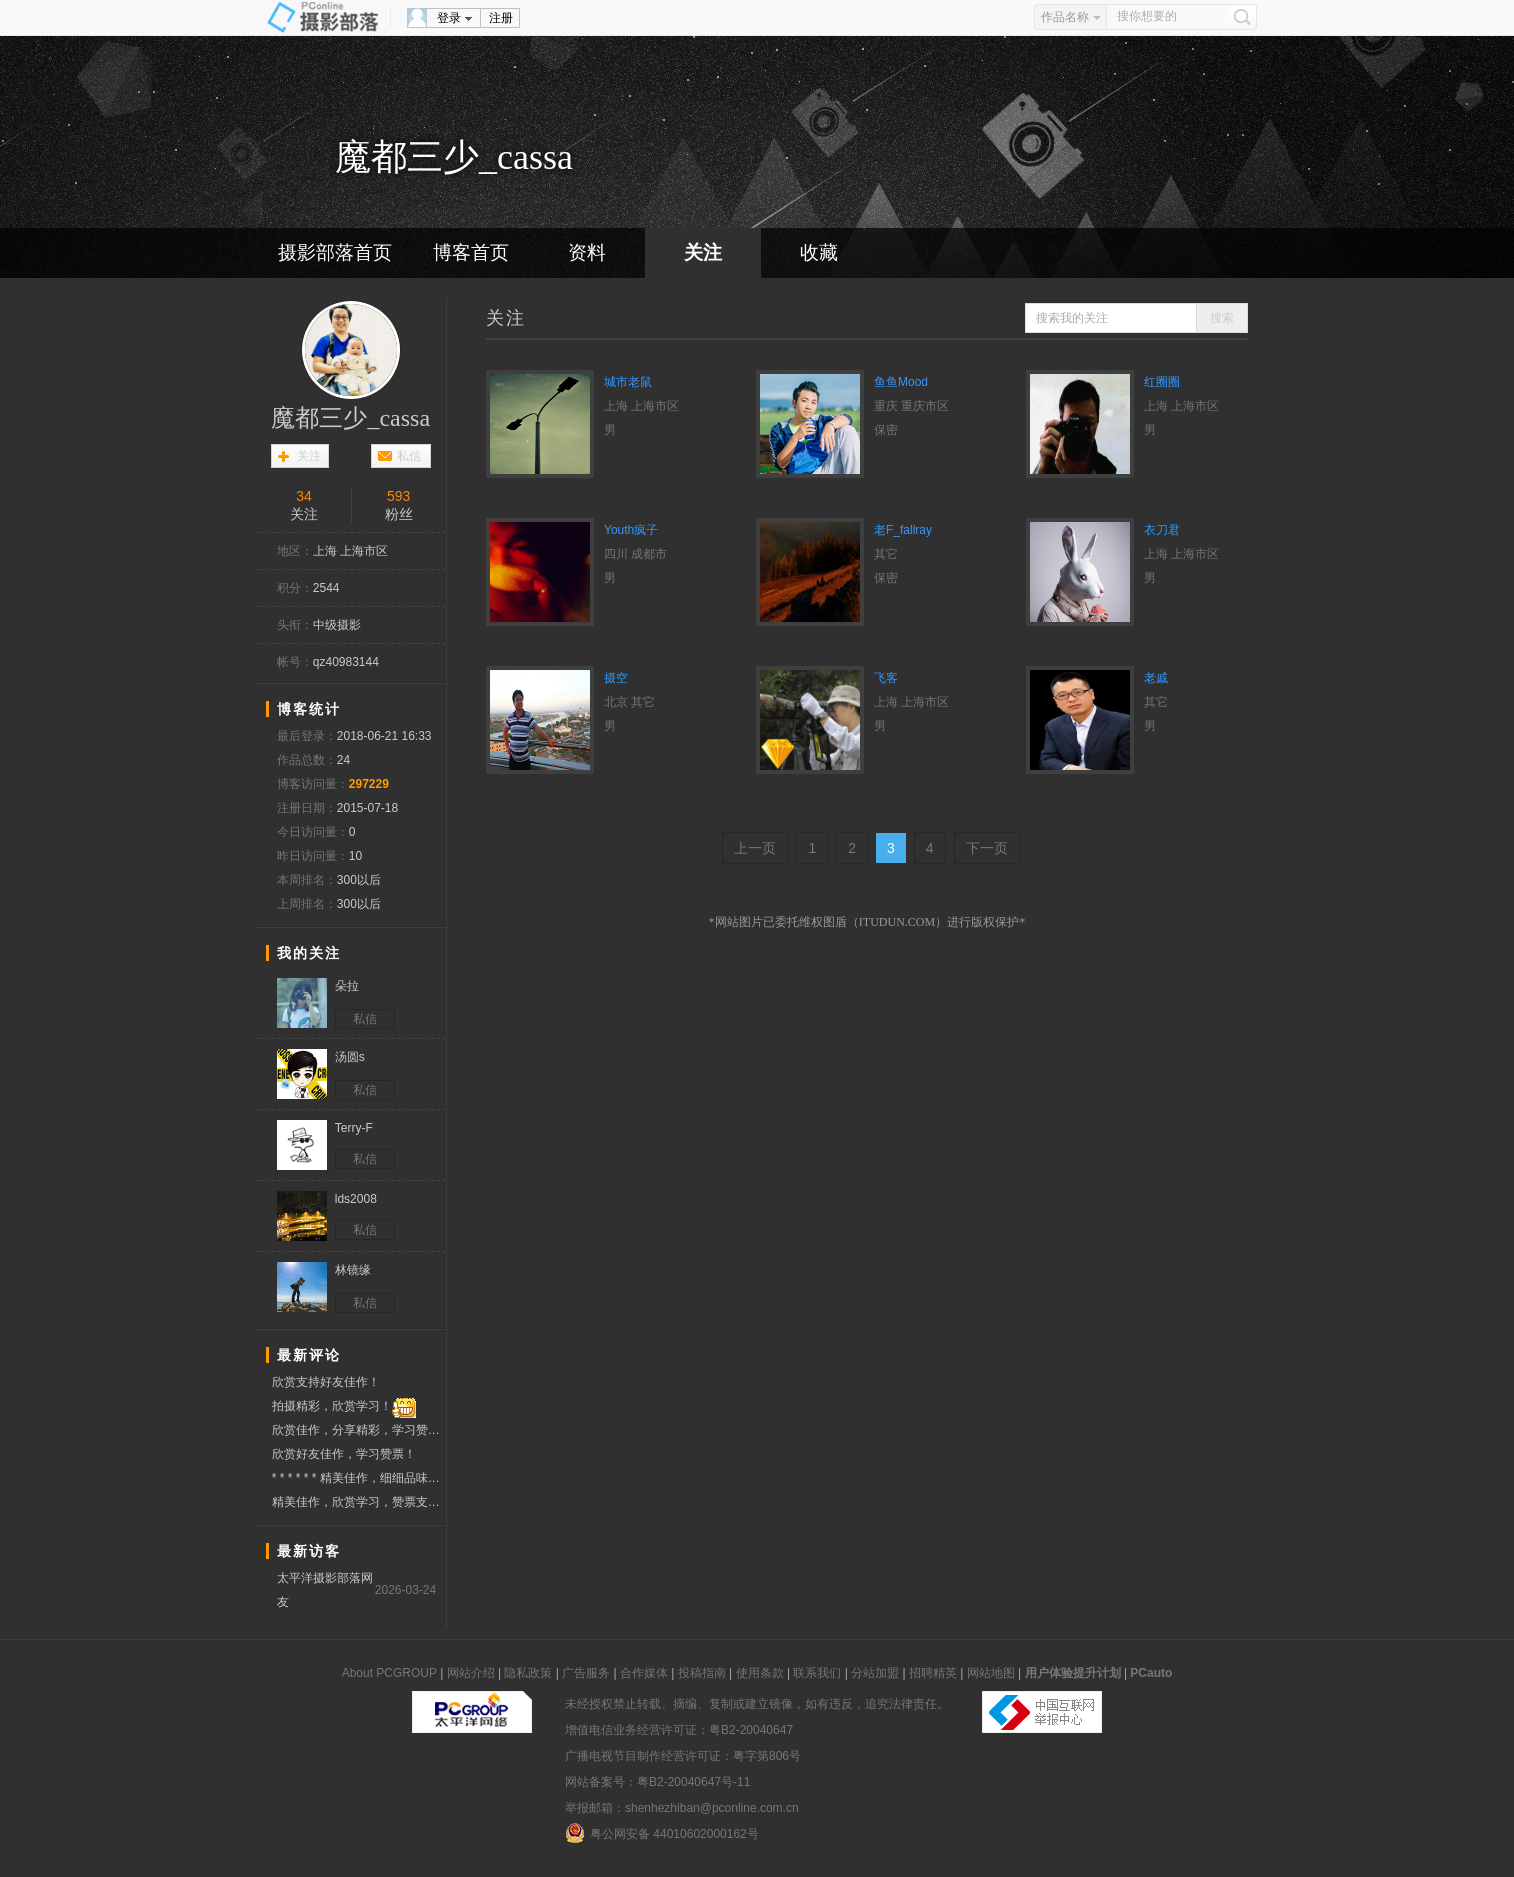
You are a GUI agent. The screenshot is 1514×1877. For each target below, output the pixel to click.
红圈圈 (1162, 382)
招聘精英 (933, 1673)
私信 (409, 456)
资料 (587, 252)
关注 (703, 252)
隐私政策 (528, 1673)
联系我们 (817, 1673)
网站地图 (991, 1673)
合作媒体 (644, 1673)
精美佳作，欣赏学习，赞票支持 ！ (358, 1502)
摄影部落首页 (335, 252)
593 (398, 496)
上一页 (755, 848)
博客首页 (471, 252)
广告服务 (586, 1673)
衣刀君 (1162, 530)
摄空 (616, 678)
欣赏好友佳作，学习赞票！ (344, 1454)
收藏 (819, 252)
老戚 (1156, 678)
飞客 (886, 678)
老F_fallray (903, 530)
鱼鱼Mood (901, 382)
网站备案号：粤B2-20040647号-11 (657, 1782)
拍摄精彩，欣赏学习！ (344, 1406)
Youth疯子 (631, 530)
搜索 (1222, 318)
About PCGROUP (389, 1673)
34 (304, 496)
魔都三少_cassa (350, 418)
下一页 (987, 848)
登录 (449, 18)
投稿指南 (702, 1673)
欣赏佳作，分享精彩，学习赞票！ (358, 1430)
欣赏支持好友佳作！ (326, 1382)
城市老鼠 (628, 382)
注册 (501, 18)
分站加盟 (875, 1673)
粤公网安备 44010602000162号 (662, 1833)
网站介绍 (471, 1673)
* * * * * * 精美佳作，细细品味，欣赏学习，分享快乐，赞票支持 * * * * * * (358, 1478)
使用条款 (760, 1673)
